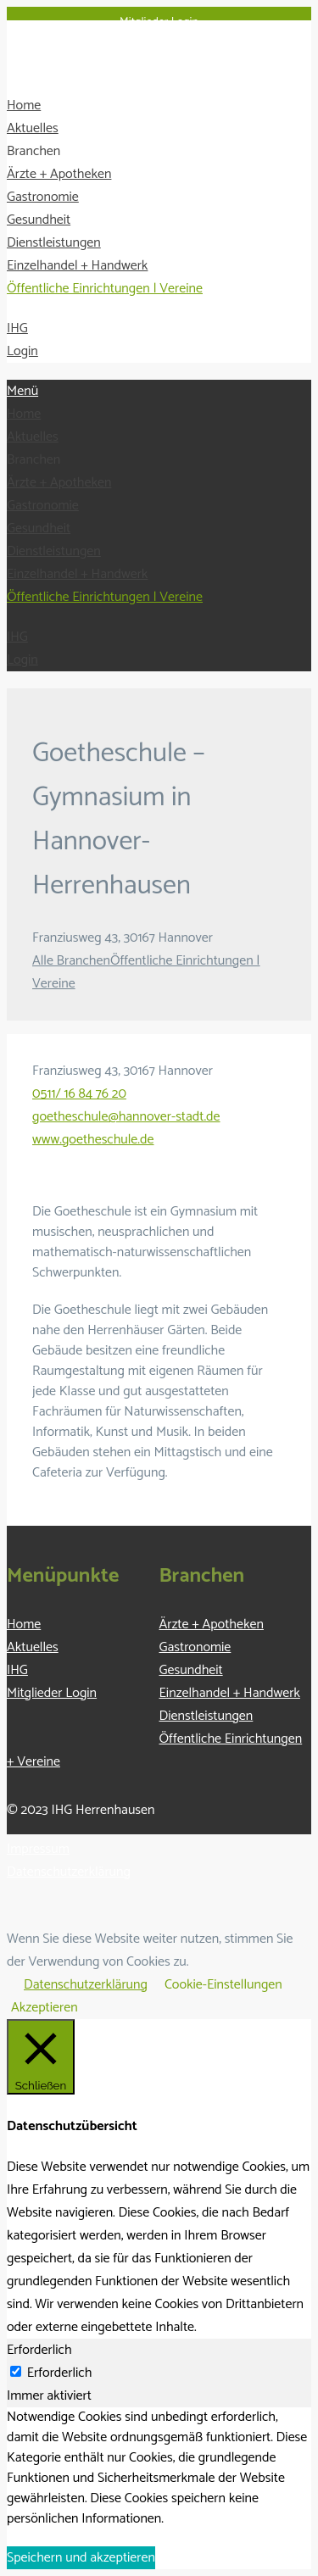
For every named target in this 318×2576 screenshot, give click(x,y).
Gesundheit (38, 220)
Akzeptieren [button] (44, 2007)
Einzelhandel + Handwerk (77, 265)
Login (22, 351)
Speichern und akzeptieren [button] (81, 2557)
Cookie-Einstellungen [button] (223, 1984)
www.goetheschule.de (92, 1139)
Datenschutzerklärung (69, 1872)
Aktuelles (33, 128)
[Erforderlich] (15, 2371)
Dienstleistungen (54, 242)
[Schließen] (41, 2057)
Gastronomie (43, 197)
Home (24, 105)
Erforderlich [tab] (39, 2350)
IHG (17, 328)
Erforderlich (59, 2373)
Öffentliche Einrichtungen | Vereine (105, 288)
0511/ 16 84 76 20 (79, 1093)
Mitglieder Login (159, 22)
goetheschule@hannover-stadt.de (126, 1116)
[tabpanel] (159, 2468)
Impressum (38, 1849)
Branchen (33, 151)
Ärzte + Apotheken (59, 174)
